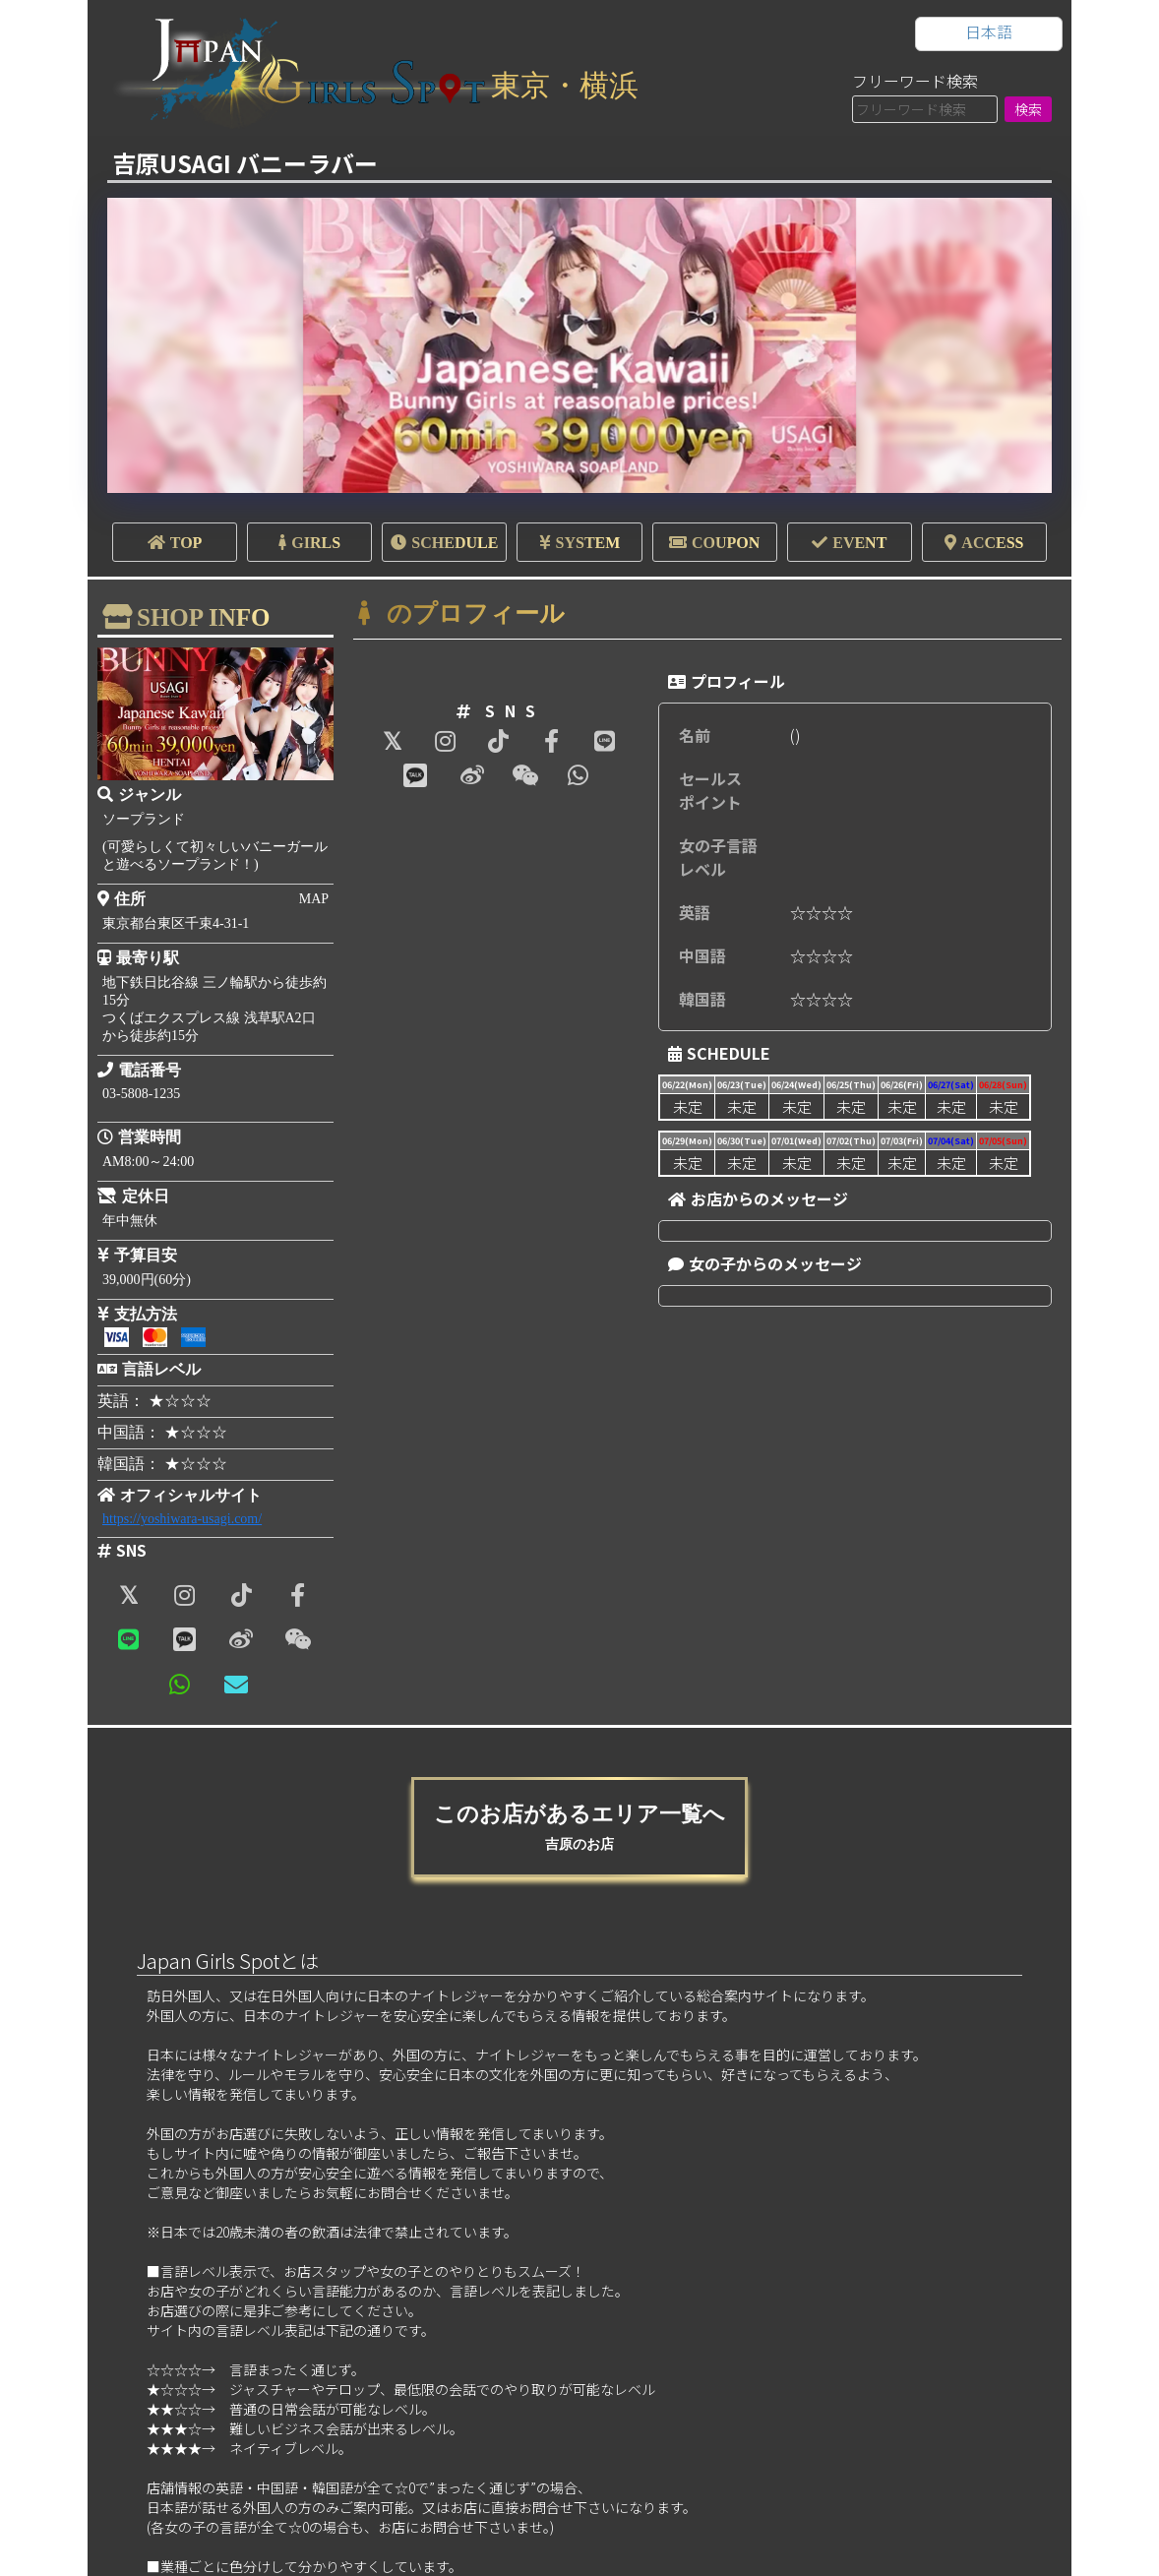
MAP (314, 898)
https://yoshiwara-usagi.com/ (182, 1518)
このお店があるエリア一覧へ (579, 1827)
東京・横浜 (565, 85)
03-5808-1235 (141, 1093)
